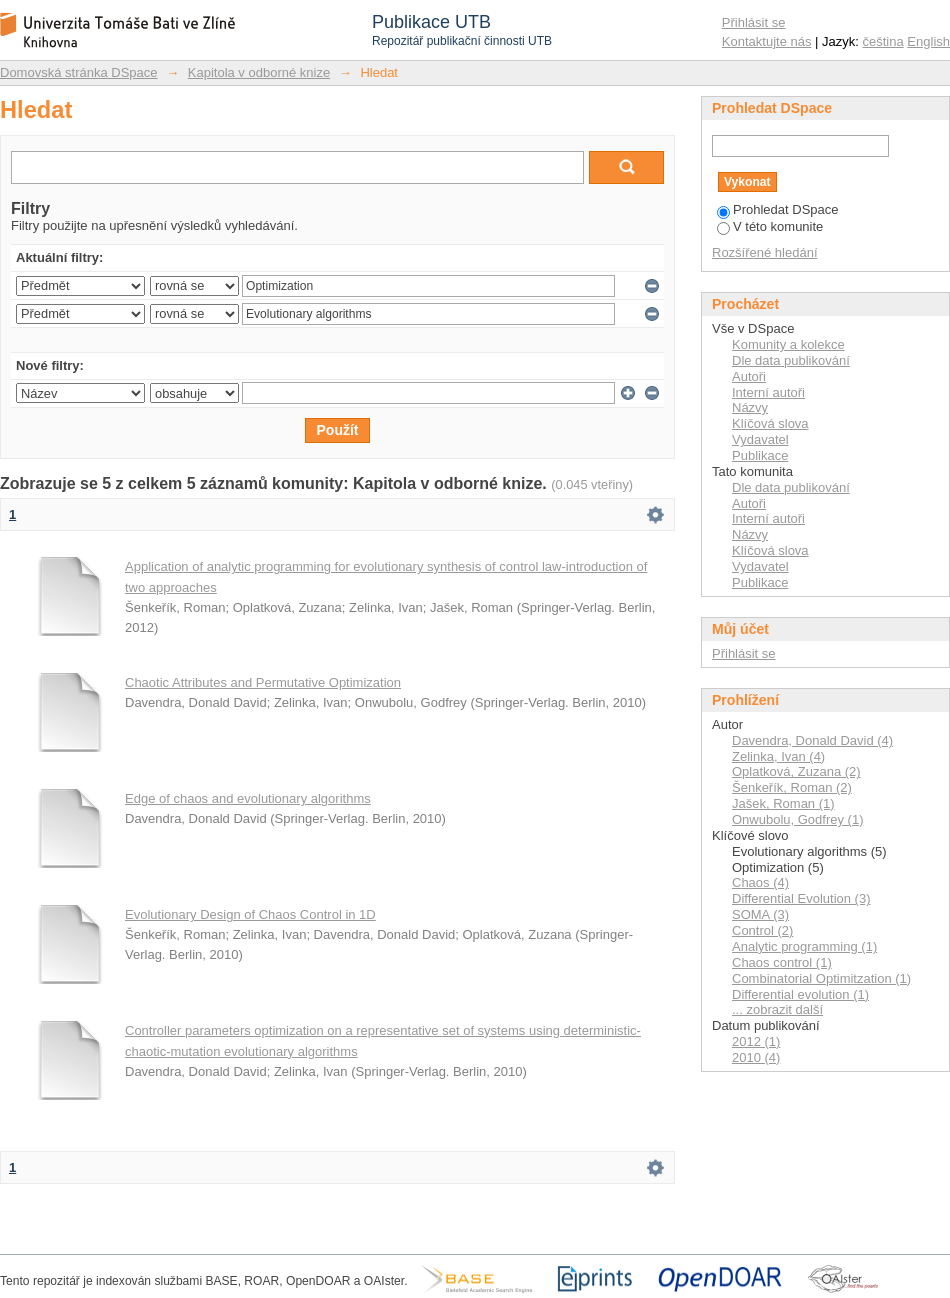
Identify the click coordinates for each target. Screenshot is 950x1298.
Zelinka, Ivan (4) (778, 756)
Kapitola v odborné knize (259, 72)
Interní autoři (768, 392)
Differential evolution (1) (800, 994)
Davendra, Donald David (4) (812, 740)
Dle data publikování (791, 360)
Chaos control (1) (782, 962)
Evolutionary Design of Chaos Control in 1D (250, 914)
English (928, 41)
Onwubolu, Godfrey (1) (798, 819)
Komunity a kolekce (788, 344)
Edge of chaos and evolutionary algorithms (248, 798)
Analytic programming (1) (804, 946)
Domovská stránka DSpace (79, 72)
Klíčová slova (770, 423)
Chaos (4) (760, 882)
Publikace (760, 455)
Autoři (749, 376)
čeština (883, 41)
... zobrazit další (777, 1009)
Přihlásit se (754, 22)
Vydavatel (760, 439)
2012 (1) (756, 1041)
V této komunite (770, 226)
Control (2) (762, 930)
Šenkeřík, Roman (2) (792, 787)
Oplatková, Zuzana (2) (796, 771)
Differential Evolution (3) (801, 898)
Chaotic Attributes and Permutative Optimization (263, 682)
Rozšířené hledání (765, 252)
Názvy (750, 407)
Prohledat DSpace (778, 209)
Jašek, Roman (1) (783, 803)
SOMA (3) (760, 914)
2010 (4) (756, 1057)
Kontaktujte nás (767, 41)
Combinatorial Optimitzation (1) (821, 978)
